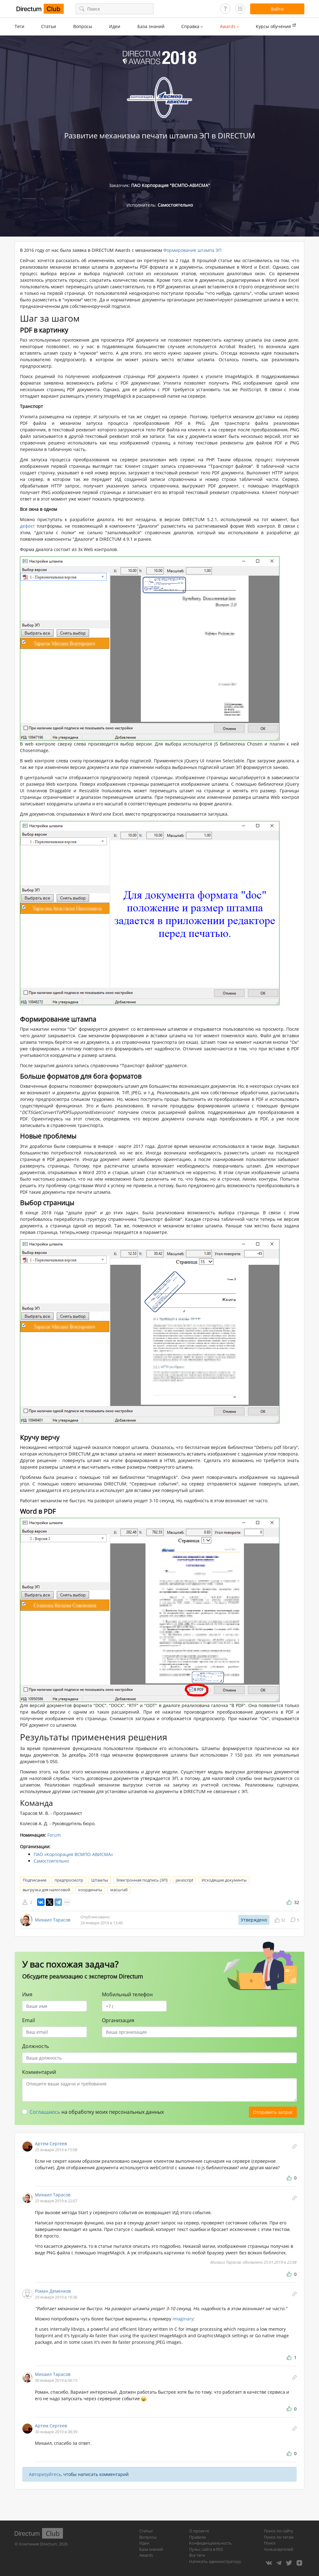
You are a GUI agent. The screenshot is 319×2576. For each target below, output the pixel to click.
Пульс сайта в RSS (206, 2549)
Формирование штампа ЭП (192, 250)
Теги (19, 26)
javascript (184, 1880)
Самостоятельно (51, 1861)
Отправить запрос (273, 2112)
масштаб (119, 1889)
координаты (90, 1889)
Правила (197, 2537)
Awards (146, 2555)
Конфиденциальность (210, 2543)
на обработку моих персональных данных (97, 2111)
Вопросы (82, 26)
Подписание (34, 1880)
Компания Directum (38, 2544)
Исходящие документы (224, 1880)
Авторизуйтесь (45, 2474)
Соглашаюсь (45, 2111)
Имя (27, 1994)
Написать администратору (215, 2561)
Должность (35, 2046)
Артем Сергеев (51, 2144)
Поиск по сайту (278, 2531)
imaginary (183, 2319)
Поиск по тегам (279, 2537)
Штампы (99, 1880)
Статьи (48, 26)
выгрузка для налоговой (46, 1889)
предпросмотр (69, 1880)
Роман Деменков (53, 2291)
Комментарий (39, 2072)
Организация (118, 2020)
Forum (54, 1835)
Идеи (114, 26)
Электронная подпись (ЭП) (142, 1880)
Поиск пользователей (278, 2546)
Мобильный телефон (127, 1994)
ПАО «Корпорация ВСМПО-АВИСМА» (73, 1854)
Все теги (197, 2555)
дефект (27, 526)
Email (28, 2020)
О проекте (199, 2531)
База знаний (150, 26)
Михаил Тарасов (52, 1920)
